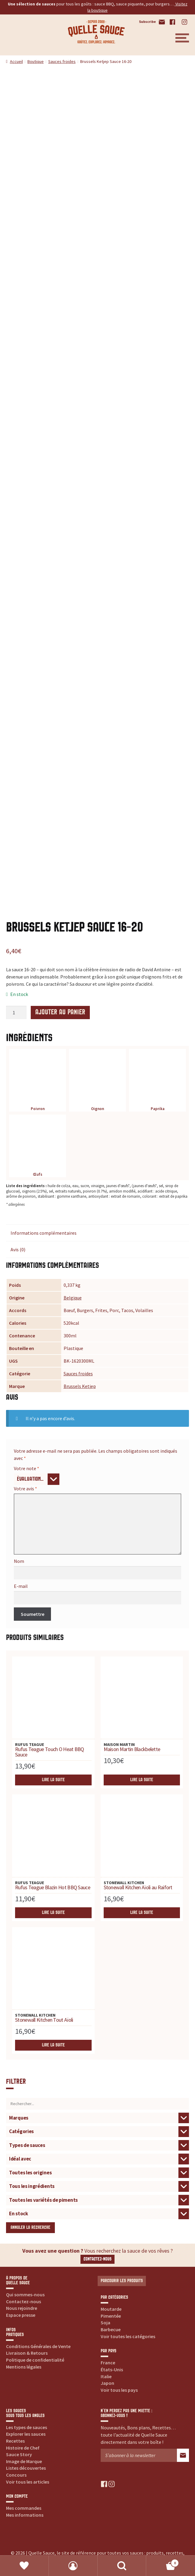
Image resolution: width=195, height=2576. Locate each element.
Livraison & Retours (27, 2353)
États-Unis (112, 2369)
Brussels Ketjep (80, 1386)
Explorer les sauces (26, 2434)
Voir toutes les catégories (128, 2336)
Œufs (37, 1147)
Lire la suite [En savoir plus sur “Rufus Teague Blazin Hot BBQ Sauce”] (53, 1912)
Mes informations (24, 2515)
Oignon (97, 1081)
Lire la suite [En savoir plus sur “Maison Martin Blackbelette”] (141, 1780)
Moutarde (111, 2309)
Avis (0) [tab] (18, 1249)
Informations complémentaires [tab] (44, 1233)
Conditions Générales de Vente (38, 2346)
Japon (107, 2383)
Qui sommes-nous (25, 2294)
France (108, 2363)
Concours (16, 2475)
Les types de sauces (26, 2427)
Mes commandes (23, 2508)
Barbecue (111, 2329)
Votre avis (25, 1489)
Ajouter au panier (60, 1012)
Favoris (24, 2566)
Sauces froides (62, 61)
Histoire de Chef (22, 2448)
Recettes (15, 2441)
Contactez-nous (97, 2259)
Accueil (16, 61)
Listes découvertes (26, 2468)
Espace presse (20, 2315)
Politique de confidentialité (35, 2360)
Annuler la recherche (30, 2227)
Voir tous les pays (119, 2390)
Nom (19, 1561)
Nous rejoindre (21, 2308)
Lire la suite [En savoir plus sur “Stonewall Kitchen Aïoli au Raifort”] (141, 1912)
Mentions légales (23, 2367)
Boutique (35, 61)
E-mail (21, 1586)
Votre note (26, 1468)
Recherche (122, 2566)
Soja (105, 2322)
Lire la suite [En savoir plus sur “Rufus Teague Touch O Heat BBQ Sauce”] (53, 1780)
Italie (106, 2376)
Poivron (37, 1081)
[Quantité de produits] (16, 1012)
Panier (162, 2561)
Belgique (73, 1298)
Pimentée (111, 2316)
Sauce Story (19, 2454)
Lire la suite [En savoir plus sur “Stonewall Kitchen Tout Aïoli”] (53, 2045)
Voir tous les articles (27, 2482)
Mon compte (73, 2566)
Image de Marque (24, 2461)
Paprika (157, 1081)
